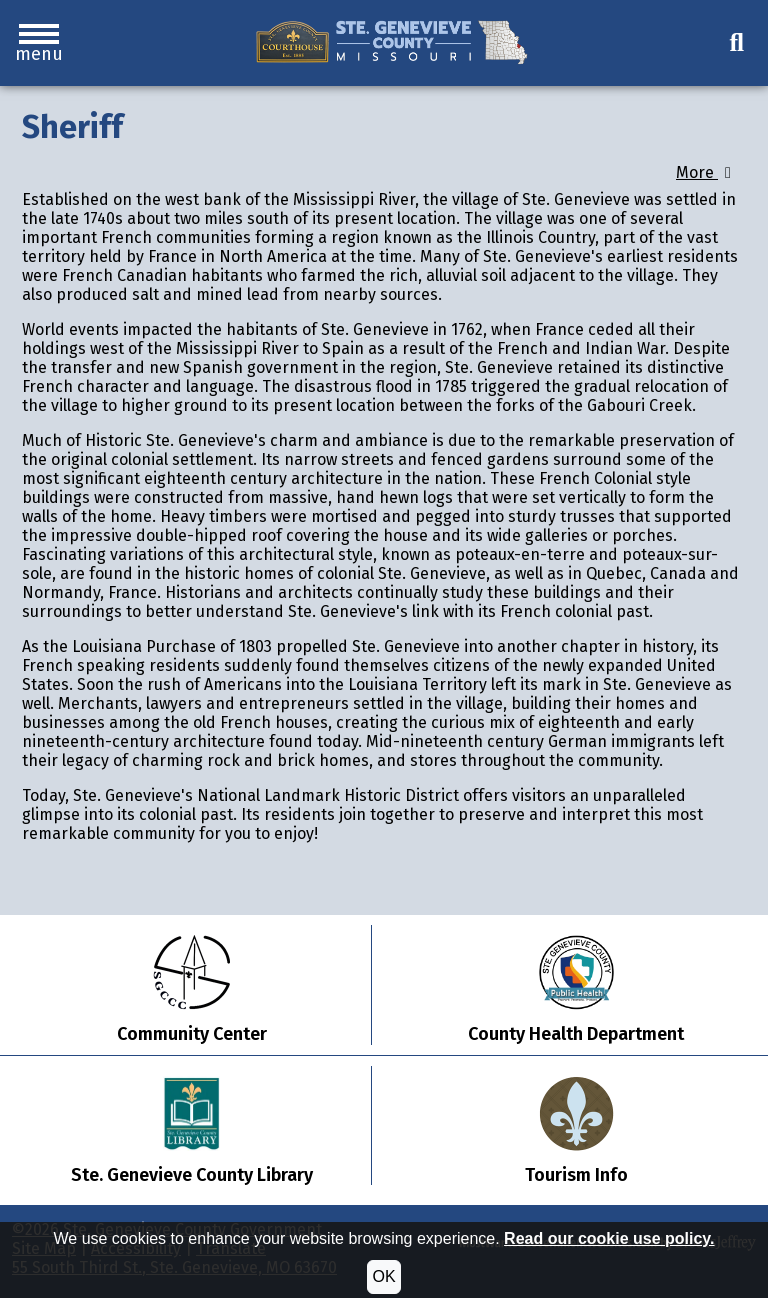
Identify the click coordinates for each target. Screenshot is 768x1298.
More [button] (707, 172)
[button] (39, 43)
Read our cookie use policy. (609, 1238)
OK (383, 1276)
